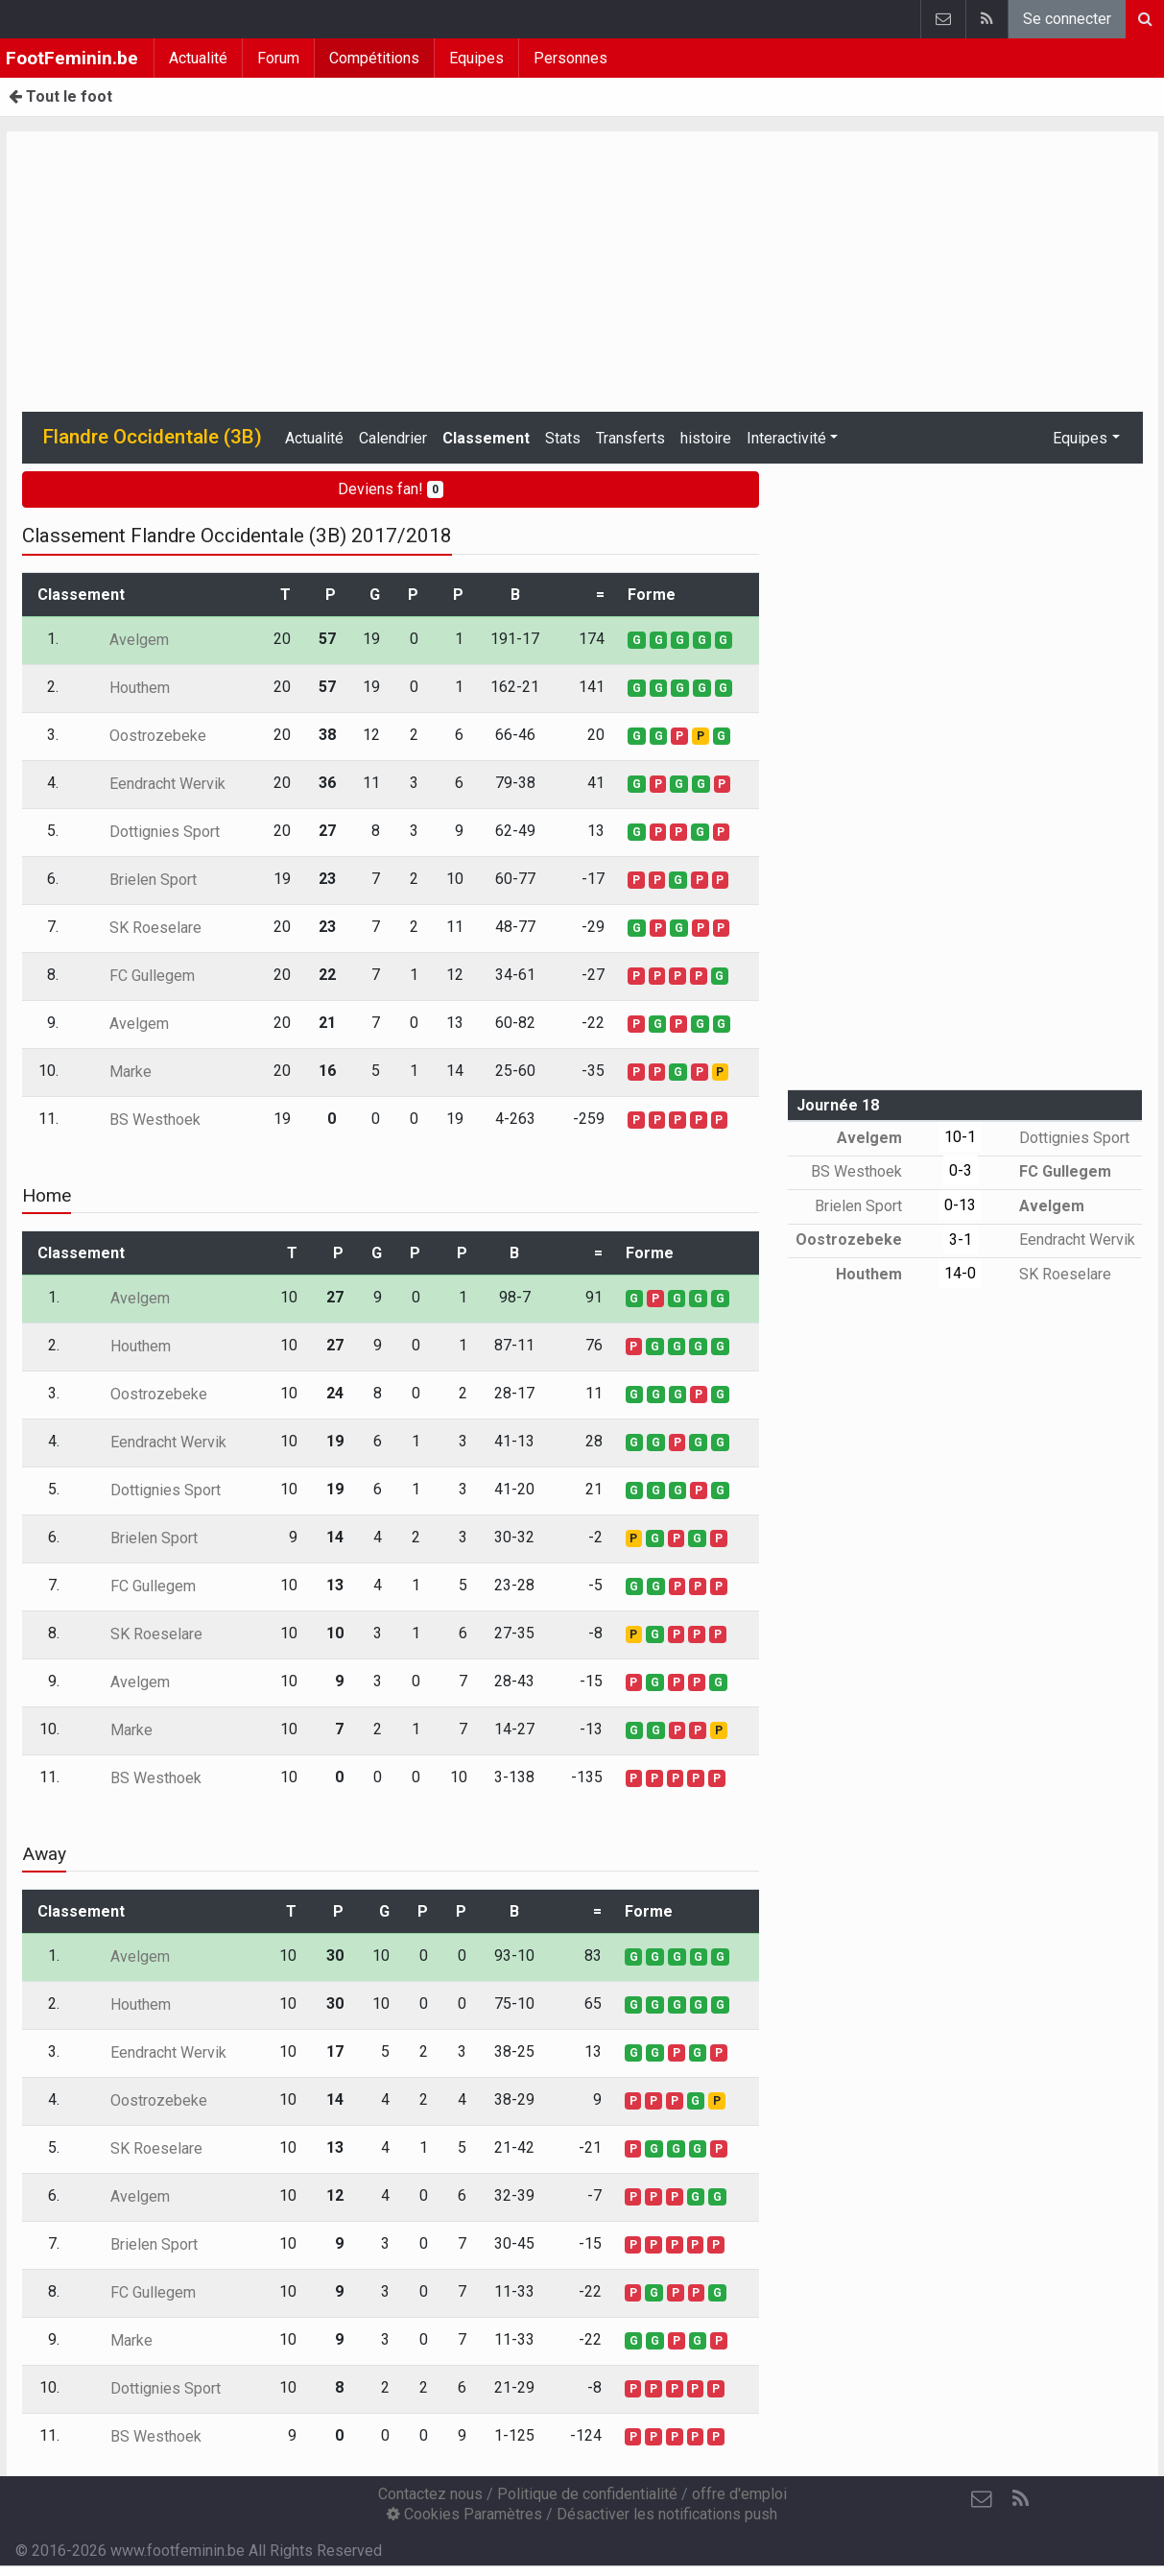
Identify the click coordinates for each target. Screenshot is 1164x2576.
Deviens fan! (390, 489)
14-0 (960, 1273)
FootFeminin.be (72, 58)
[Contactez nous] (981, 2499)
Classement (486, 438)
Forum (278, 58)
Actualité (198, 58)
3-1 (960, 1239)
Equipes (476, 58)
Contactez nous (430, 2494)
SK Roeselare (142, 927)
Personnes (570, 58)
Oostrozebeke (144, 736)
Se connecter (1067, 19)
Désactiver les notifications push (667, 2514)
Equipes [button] (1080, 438)
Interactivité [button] (786, 438)
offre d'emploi (739, 2494)
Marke (117, 1071)
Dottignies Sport (151, 832)
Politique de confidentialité (587, 2494)
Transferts (630, 438)
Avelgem (125, 640)
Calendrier (393, 438)
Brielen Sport (139, 880)
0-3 (960, 1170)
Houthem (126, 688)
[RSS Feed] (1020, 2499)
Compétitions (374, 58)
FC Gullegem (138, 975)
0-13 (960, 1205)
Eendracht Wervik (154, 784)
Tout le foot (60, 96)
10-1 (960, 1137)
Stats (563, 438)
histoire (705, 438)
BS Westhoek (141, 1119)
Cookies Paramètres (464, 2514)
